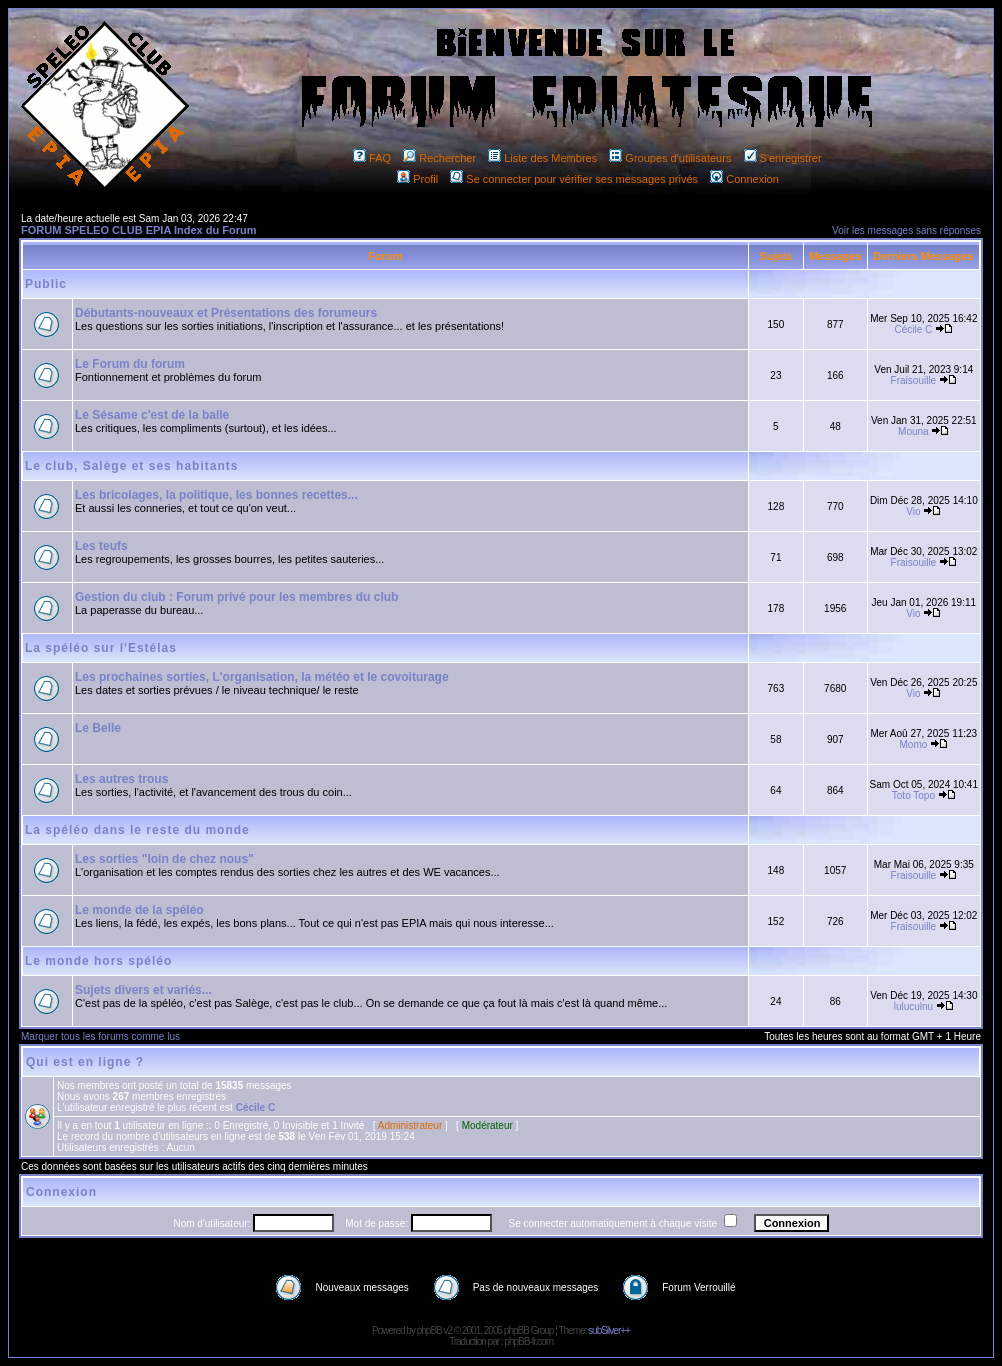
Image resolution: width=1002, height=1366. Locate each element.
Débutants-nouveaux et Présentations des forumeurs (226, 313)
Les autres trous (121, 779)
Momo (914, 744)
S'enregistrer (783, 158)
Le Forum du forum (130, 364)
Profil (417, 179)
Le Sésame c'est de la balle (152, 415)
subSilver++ (609, 1330)
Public (46, 284)
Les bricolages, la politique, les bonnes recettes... (216, 495)
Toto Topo (913, 795)
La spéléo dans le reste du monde (137, 830)
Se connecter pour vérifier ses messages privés (574, 179)
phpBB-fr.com (528, 1341)
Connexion (744, 179)
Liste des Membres (542, 158)
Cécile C (914, 329)
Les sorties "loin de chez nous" (164, 859)
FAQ (372, 158)
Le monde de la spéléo (139, 910)
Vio (913, 511)
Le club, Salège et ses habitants (131, 466)
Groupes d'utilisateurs (670, 158)
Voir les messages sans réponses (906, 230)
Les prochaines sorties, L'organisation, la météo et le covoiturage (262, 677)
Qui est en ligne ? (85, 1062)
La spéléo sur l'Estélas (101, 648)
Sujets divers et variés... (143, 990)
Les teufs (101, 546)
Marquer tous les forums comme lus (100, 1036)
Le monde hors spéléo (98, 961)
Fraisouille (914, 380)
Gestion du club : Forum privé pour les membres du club (236, 597)
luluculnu (913, 1006)
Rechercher (439, 158)
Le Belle (98, 728)
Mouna (913, 431)
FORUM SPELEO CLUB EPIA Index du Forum (139, 230)
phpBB (429, 1330)
